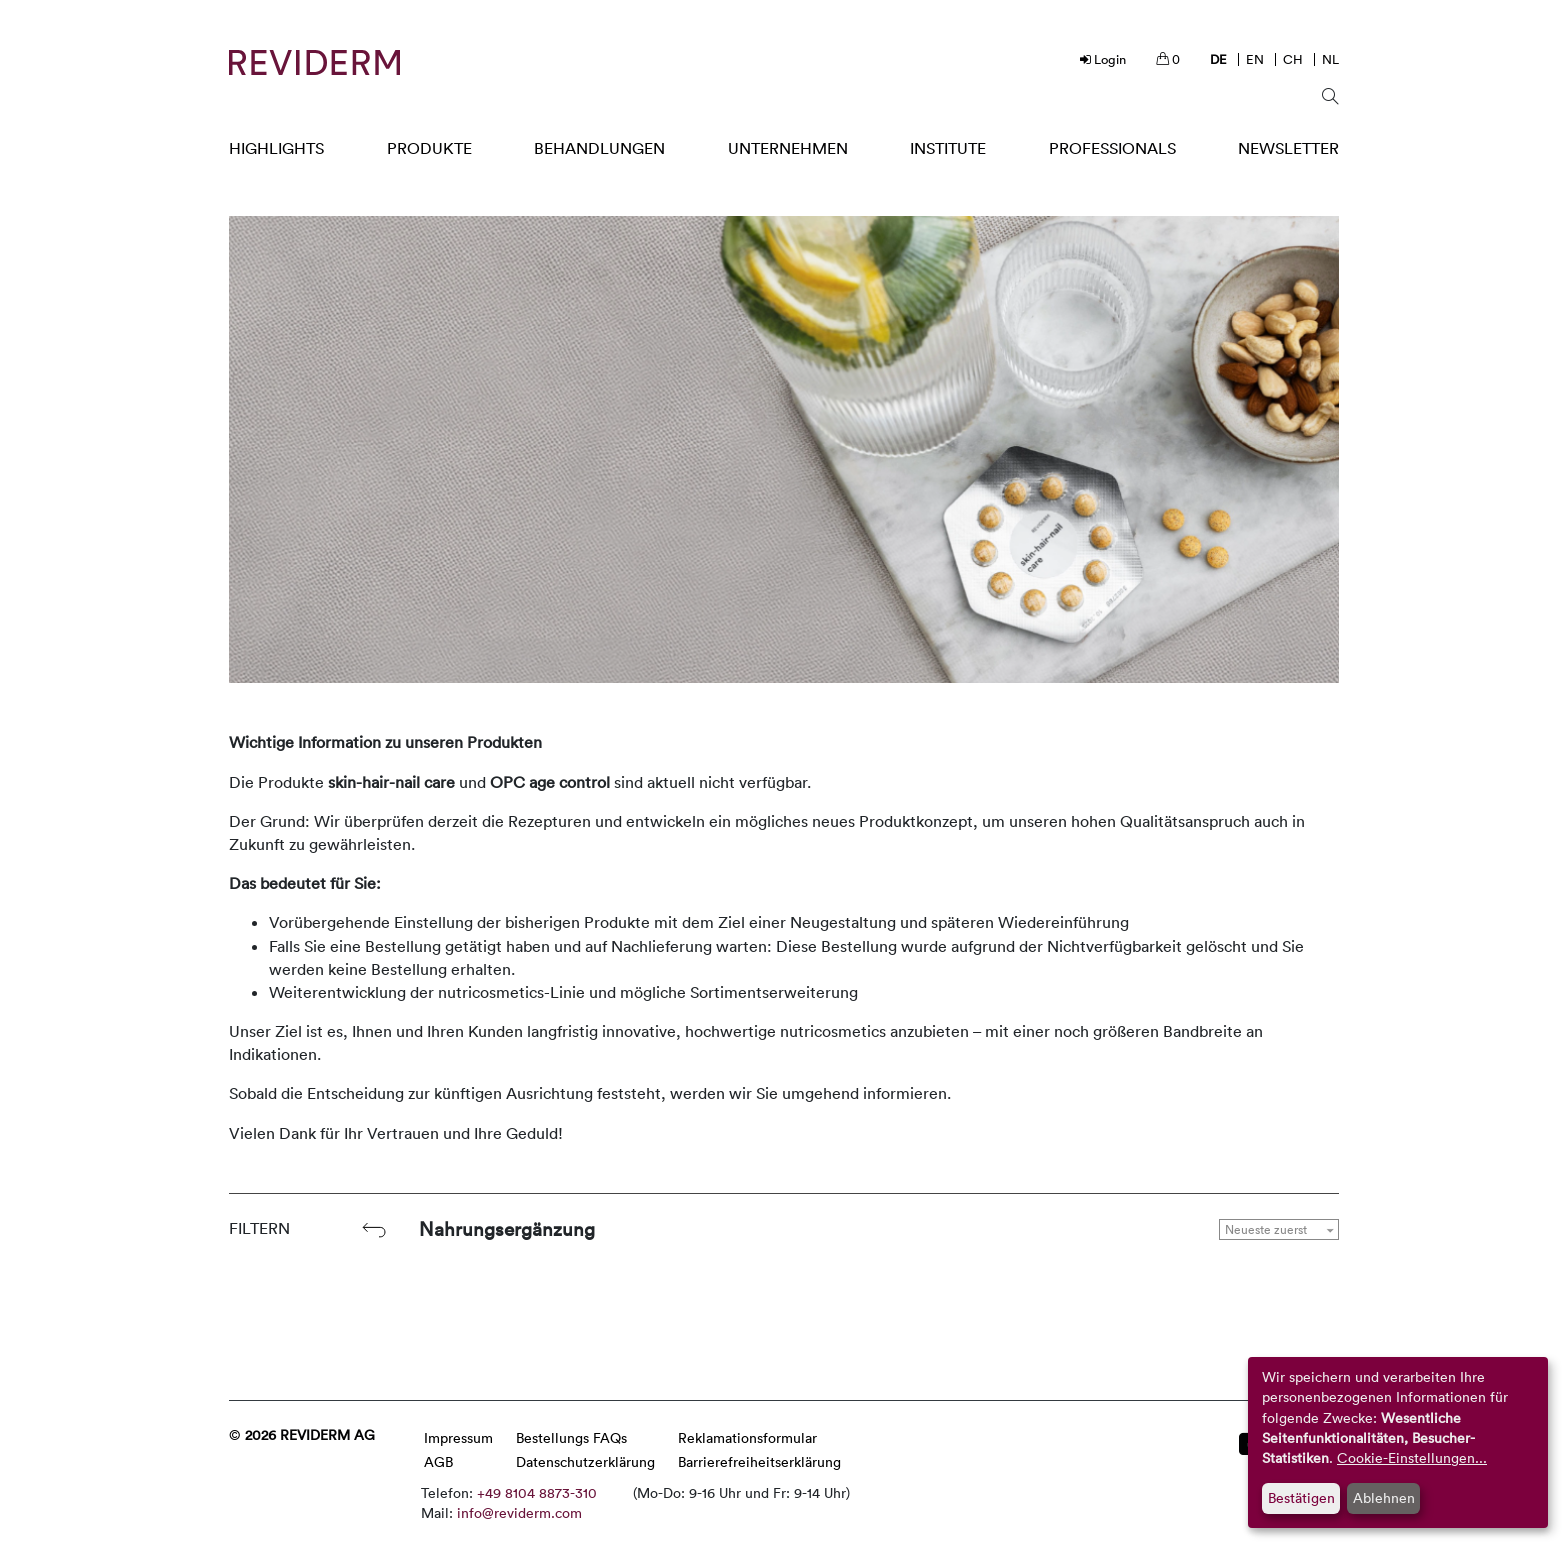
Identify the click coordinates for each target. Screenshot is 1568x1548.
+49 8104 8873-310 (537, 1492)
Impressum (458, 1437)
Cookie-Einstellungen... (1412, 1457)
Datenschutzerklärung (585, 1461)
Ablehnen (1384, 1497)
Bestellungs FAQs (571, 1437)
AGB (438, 1461)
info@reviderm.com (519, 1512)
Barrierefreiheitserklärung (759, 1461)
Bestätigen (1301, 1497)
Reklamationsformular (747, 1437)
